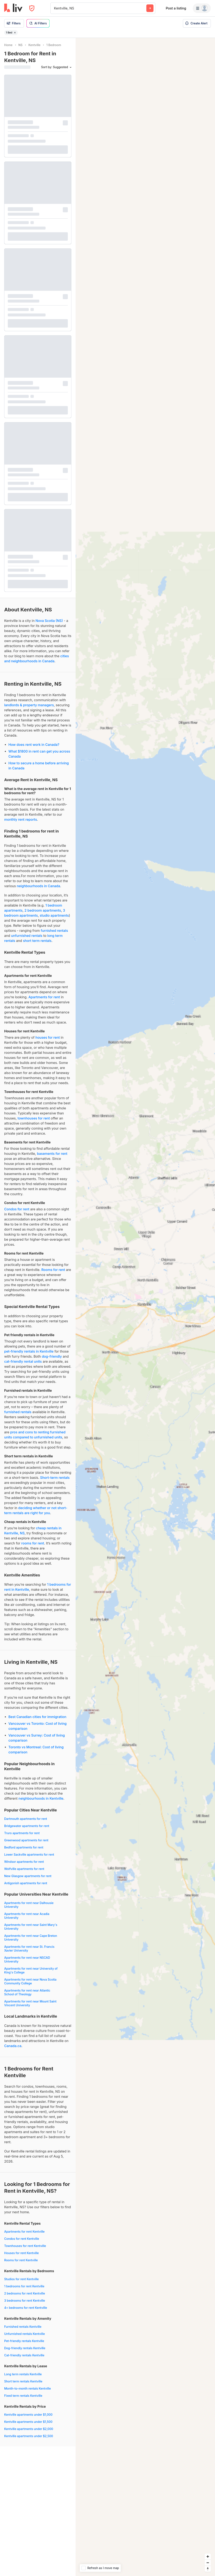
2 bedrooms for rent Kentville (24, 2293)
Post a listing (176, 8)
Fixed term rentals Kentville (23, 2395)
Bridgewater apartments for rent (26, 1826)
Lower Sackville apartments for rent (29, 1854)
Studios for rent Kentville (21, 2279)
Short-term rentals (54, 1477)
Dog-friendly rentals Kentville (24, 2348)
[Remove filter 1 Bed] (15, 33)
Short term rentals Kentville (23, 2381)
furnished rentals (54, 930)
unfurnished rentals (26, 935)
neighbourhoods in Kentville (40, 1798)
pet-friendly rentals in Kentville (29, 1351)
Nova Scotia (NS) (49, 621)
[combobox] (54, 8)
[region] (145, 1307)
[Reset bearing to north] (208, 2569)
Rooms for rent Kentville (21, 2260)
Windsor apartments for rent (24, 1861)
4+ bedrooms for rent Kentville (25, 2307)
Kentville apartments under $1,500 (28, 2421)
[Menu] (202, 8)
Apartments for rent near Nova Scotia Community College (30, 1981)
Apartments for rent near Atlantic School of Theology (27, 1992)
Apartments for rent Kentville (24, 2231)
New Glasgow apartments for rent (27, 1876)
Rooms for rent (53, 1270)
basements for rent (52, 1153)
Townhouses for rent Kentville (25, 2246)
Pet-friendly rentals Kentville (24, 2341)
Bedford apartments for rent (23, 1847)
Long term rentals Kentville (23, 2374)
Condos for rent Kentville (21, 2238)
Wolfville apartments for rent (24, 1869)
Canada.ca (12, 2046)
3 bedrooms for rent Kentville (24, 2300)
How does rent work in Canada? (33, 744)
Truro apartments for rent (22, 1833)
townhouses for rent (34, 1118)
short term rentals (37, 941)
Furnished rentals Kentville (22, 2326)
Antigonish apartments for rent (25, 1883)
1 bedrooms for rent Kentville (24, 2286)
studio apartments (54, 915)
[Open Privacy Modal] (31, 8)
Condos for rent (16, 1209)
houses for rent (47, 1037)
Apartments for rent (44, 997)
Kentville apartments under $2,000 (28, 2429)
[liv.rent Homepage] (13, 8)
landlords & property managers (29, 705)
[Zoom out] (208, 2563)
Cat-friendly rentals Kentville (24, 2355)
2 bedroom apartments (42, 910)
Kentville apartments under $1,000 (28, 2414)
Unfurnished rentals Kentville (24, 2334)
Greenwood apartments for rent (26, 1840)
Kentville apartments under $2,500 (28, 2436)
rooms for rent (32, 1543)
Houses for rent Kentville (21, 2253)
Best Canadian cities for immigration (37, 1717)
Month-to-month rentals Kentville (27, 2388)
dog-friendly (52, 1356)
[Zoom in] (208, 2556)
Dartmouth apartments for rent (25, 1818)
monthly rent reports (20, 819)
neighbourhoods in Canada (38, 886)
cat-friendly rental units (23, 1361)
